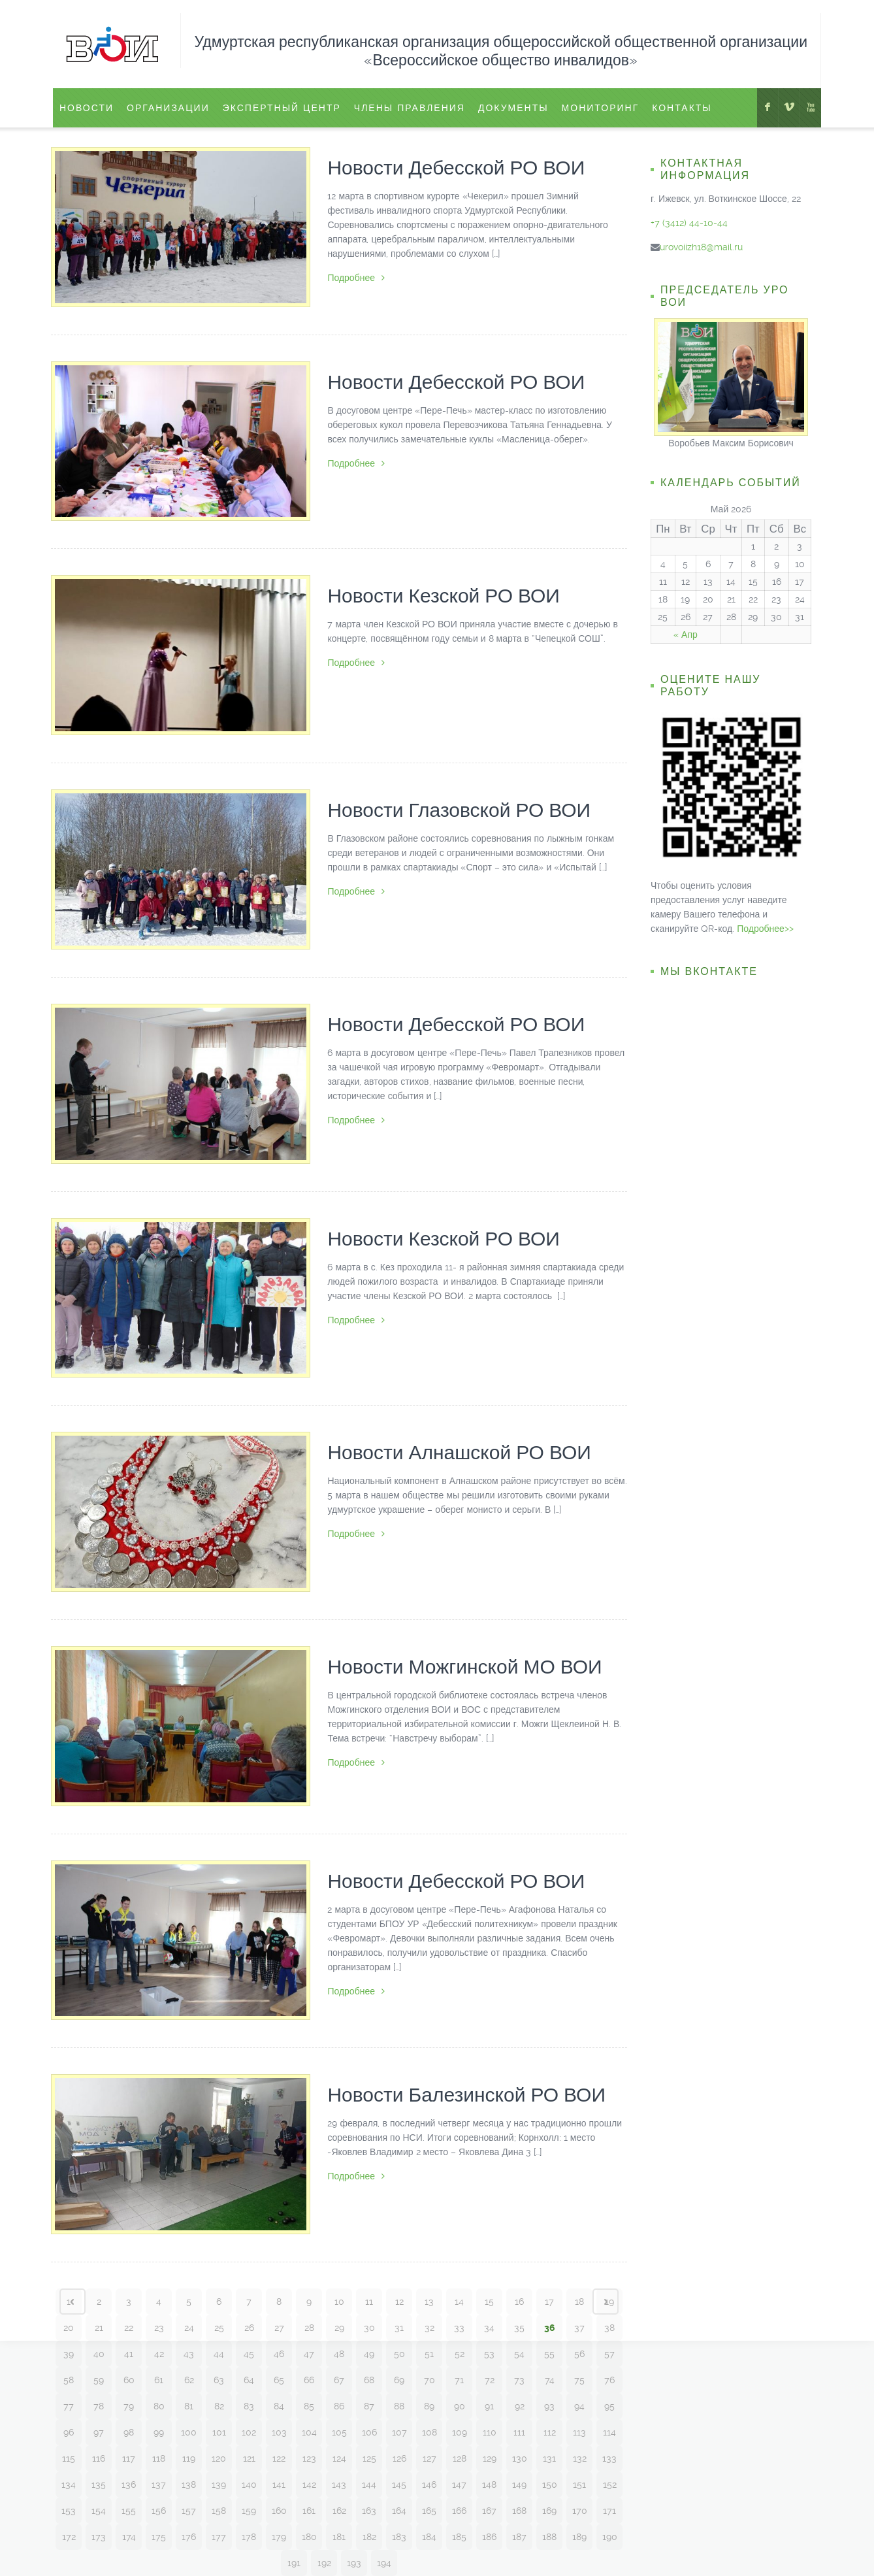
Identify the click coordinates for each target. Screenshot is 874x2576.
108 (429, 2432)
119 (188, 2458)
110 (489, 2432)
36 (549, 2327)
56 (579, 2354)
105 (339, 2432)
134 (68, 2484)
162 (339, 2510)
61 (158, 2380)
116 (98, 2458)
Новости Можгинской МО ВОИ (464, 1666)
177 (219, 2537)
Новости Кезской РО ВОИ (443, 595)
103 (279, 2432)
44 (219, 2354)
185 (459, 2537)
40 (99, 2354)
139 (219, 2484)
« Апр (685, 634)
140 (249, 2484)
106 (369, 2432)
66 (309, 2380)
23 (159, 2327)
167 (489, 2510)
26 (249, 2327)
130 (519, 2458)
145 (399, 2484)
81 (188, 2406)
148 (489, 2484)
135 (98, 2484)
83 (249, 2406)
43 (189, 2354)
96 (68, 2432)
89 (429, 2406)
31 (399, 2327)
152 (610, 2484)
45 (249, 2354)
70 (429, 2380)
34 (489, 2327)
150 (549, 2484)
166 (459, 2510)
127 (429, 2458)
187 (519, 2537)
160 (279, 2510)
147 (459, 2484)
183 (399, 2537)
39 (68, 2354)
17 (549, 2301)
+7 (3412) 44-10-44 (689, 223)
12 (399, 2301)
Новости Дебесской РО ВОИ (456, 167)
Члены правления (409, 108)
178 (249, 2537)
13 (429, 2301)
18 (579, 2301)
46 (279, 2354)
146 (429, 2484)
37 (579, 2327)
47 (309, 2354)
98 (128, 2432)
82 (219, 2406)
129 (489, 2458)
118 (158, 2458)
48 (339, 2354)
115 (68, 2458)
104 (309, 2432)
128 (459, 2458)
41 (128, 2354)
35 (519, 2327)
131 (549, 2458)
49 (369, 2354)
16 (519, 2301)
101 (219, 2432)
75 (579, 2380)
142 (309, 2484)
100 (189, 2432)
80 (159, 2406)
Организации (168, 108)
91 (489, 2406)
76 (609, 2380)
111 (519, 2432)
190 (609, 2537)
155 (128, 2510)
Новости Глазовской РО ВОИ (459, 810)
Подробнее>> (765, 928)
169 (549, 2510)
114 (609, 2432)
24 (189, 2327)
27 (279, 2327)
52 (459, 2354)
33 (459, 2327)
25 (219, 2327)
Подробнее (356, 277)
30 (369, 2327)
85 (309, 2406)
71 (459, 2380)
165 (429, 2510)
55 (549, 2354)
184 (429, 2537)
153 (68, 2510)
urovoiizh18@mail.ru (701, 247)
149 (519, 2484)
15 (489, 2301)
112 (549, 2432)
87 (369, 2406)
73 (519, 2380)
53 (489, 2354)
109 (459, 2432)
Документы (513, 108)
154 (98, 2510)
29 (339, 2327)
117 (128, 2458)
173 (98, 2537)
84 (279, 2406)
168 (519, 2510)
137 (159, 2484)
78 (98, 2406)
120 (219, 2458)
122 (278, 2458)
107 (399, 2432)
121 (249, 2458)
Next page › (605, 2301)
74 (550, 2380)
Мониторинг (600, 108)
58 (68, 2380)
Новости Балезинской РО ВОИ (466, 2094)
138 (189, 2484)
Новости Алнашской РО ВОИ (459, 1452)
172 (69, 2537)
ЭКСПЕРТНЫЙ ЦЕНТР (282, 108)
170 (579, 2510)
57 (609, 2354)
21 (99, 2327)
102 (249, 2432)
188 (549, 2537)
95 (609, 2406)
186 (489, 2537)
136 (128, 2484)
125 (369, 2458)
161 (309, 2510)
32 (429, 2327)
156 (159, 2510)
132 (580, 2458)
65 (279, 2380)
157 (189, 2510)
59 (98, 2380)
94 (579, 2406)
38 (609, 2327)
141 (278, 2484)
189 (579, 2537)
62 (189, 2380)
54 (519, 2354)
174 (129, 2537)
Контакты (682, 108)
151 (579, 2484)
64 (249, 2380)
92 (520, 2406)
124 (339, 2458)
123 (309, 2458)
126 (399, 2458)
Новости (86, 108)
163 (369, 2510)
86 (339, 2406)
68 (369, 2380)
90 (459, 2406)
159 (249, 2510)
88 (399, 2406)
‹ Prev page (72, 2301)
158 (219, 2510)
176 (189, 2537)
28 (309, 2327)
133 (609, 2458)
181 (339, 2537)
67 (339, 2380)
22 (128, 2327)
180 (309, 2537)
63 (219, 2380)
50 (399, 2354)
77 (68, 2406)
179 (279, 2537)
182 (369, 2537)
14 (459, 2301)
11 (369, 2301)
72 (489, 2380)
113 (579, 2432)
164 (399, 2510)
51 (429, 2354)
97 (98, 2432)
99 (159, 2432)
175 (159, 2537)
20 (68, 2327)
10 (339, 2301)
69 (399, 2380)
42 (159, 2354)
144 (369, 2484)
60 (129, 2380)
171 (609, 2510)
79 (128, 2406)
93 (549, 2406)
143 (339, 2484)
